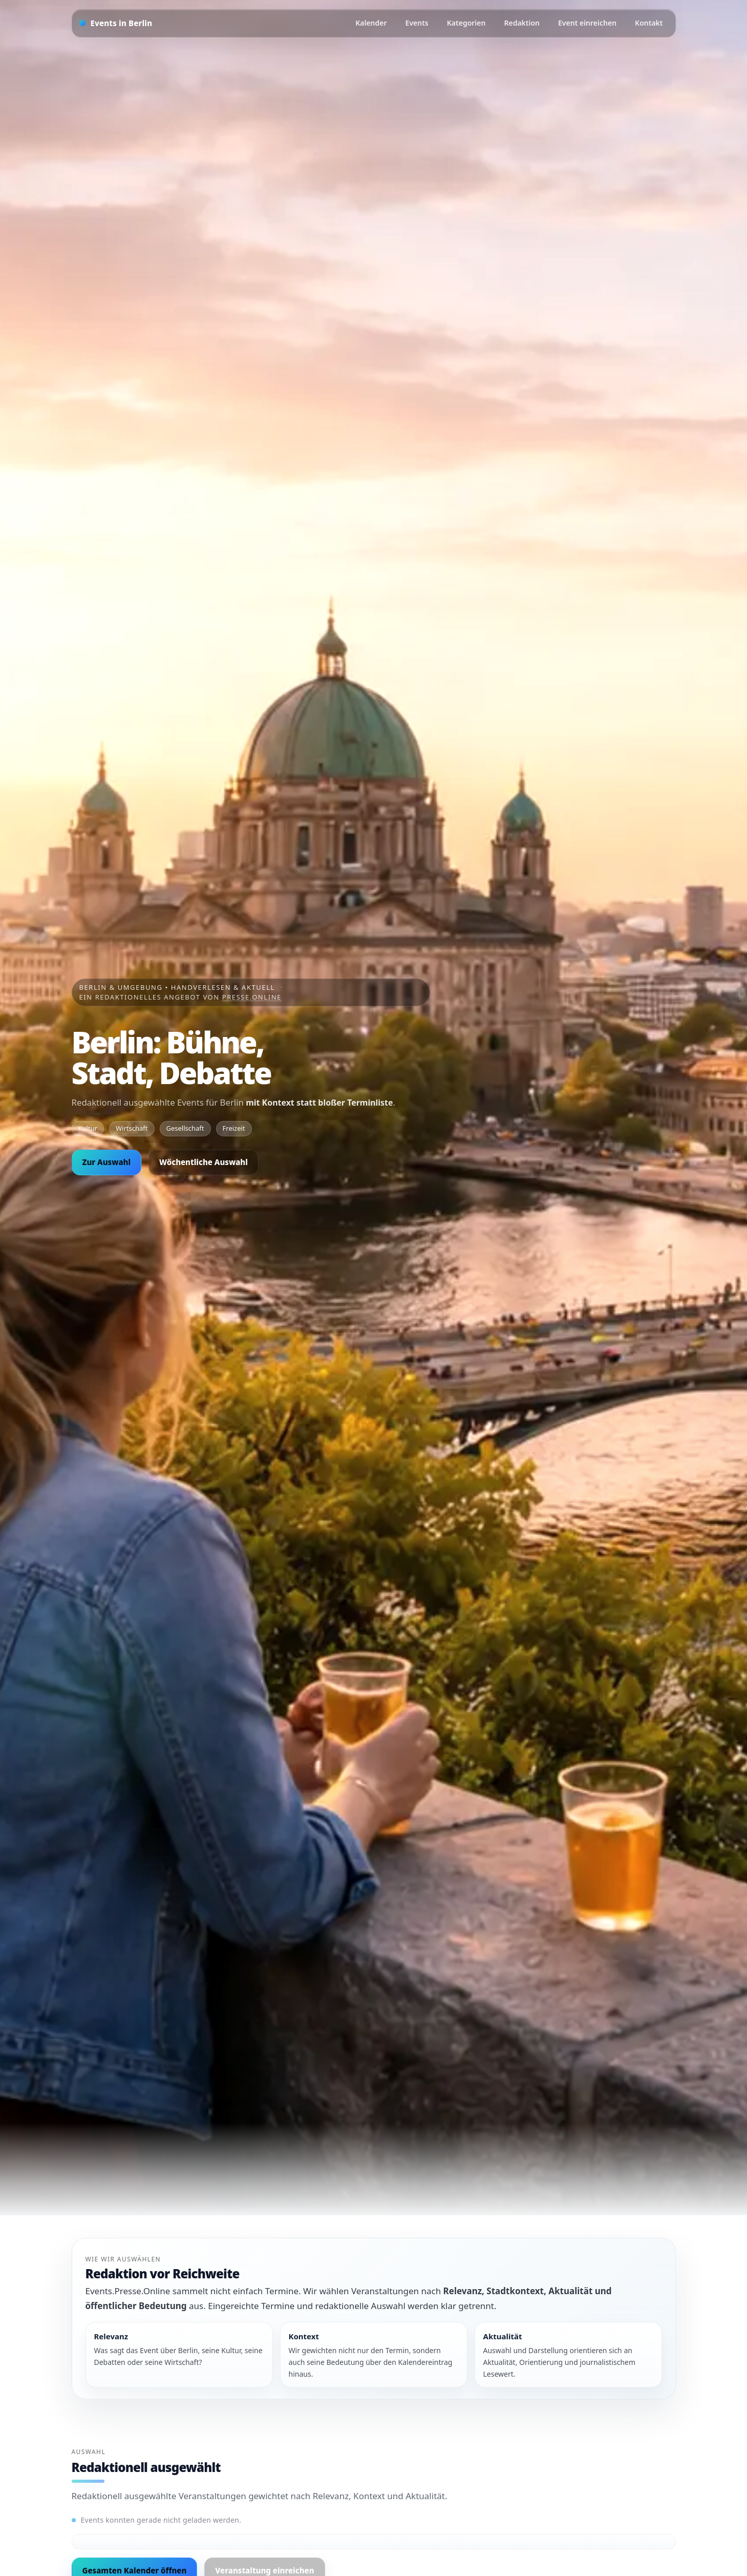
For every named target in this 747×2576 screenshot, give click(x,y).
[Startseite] (116, 23)
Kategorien (466, 23)
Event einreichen (587, 23)
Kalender (371, 23)
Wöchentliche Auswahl (203, 1162)
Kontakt (649, 23)
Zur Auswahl (106, 1162)
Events (417, 23)
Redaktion (522, 23)
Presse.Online (252, 997)
